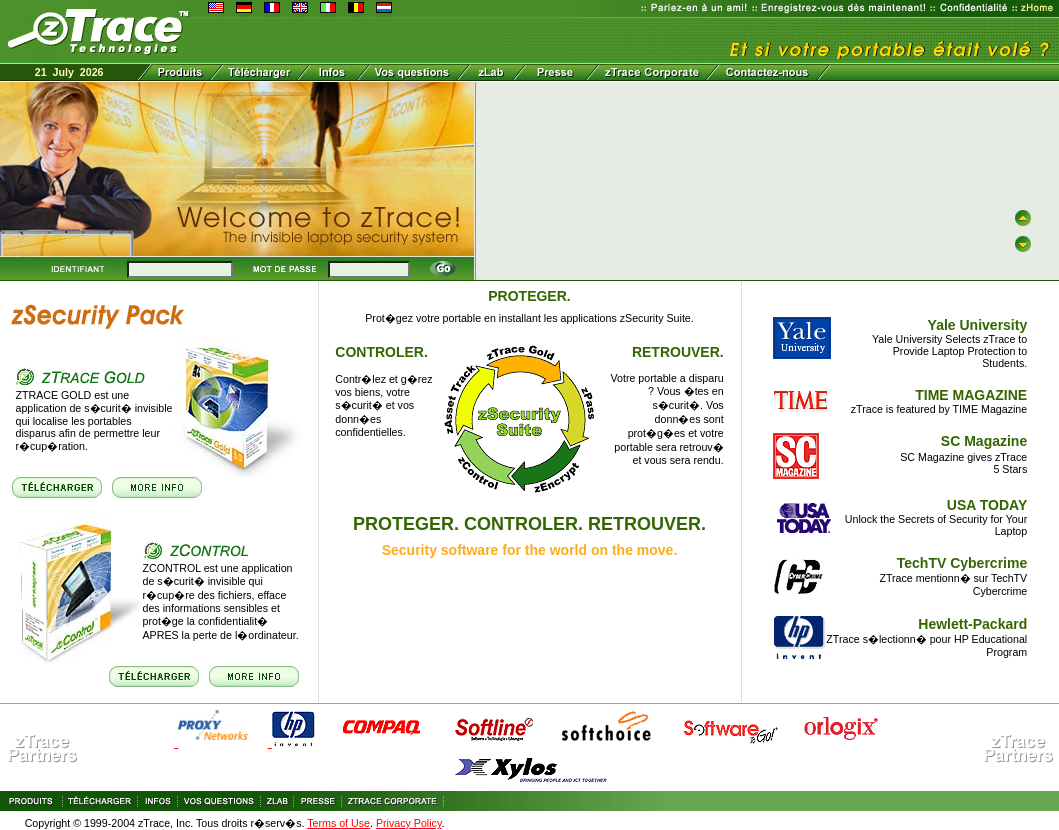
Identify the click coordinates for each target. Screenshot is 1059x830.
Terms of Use (338, 823)
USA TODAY (987, 505)
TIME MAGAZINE (971, 395)
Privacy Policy (409, 823)
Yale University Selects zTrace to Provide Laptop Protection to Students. (949, 351)
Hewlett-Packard (972, 624)
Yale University (978, 325)
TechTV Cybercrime (962, 563)
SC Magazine (984, 441)
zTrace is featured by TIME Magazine (939, 409)
